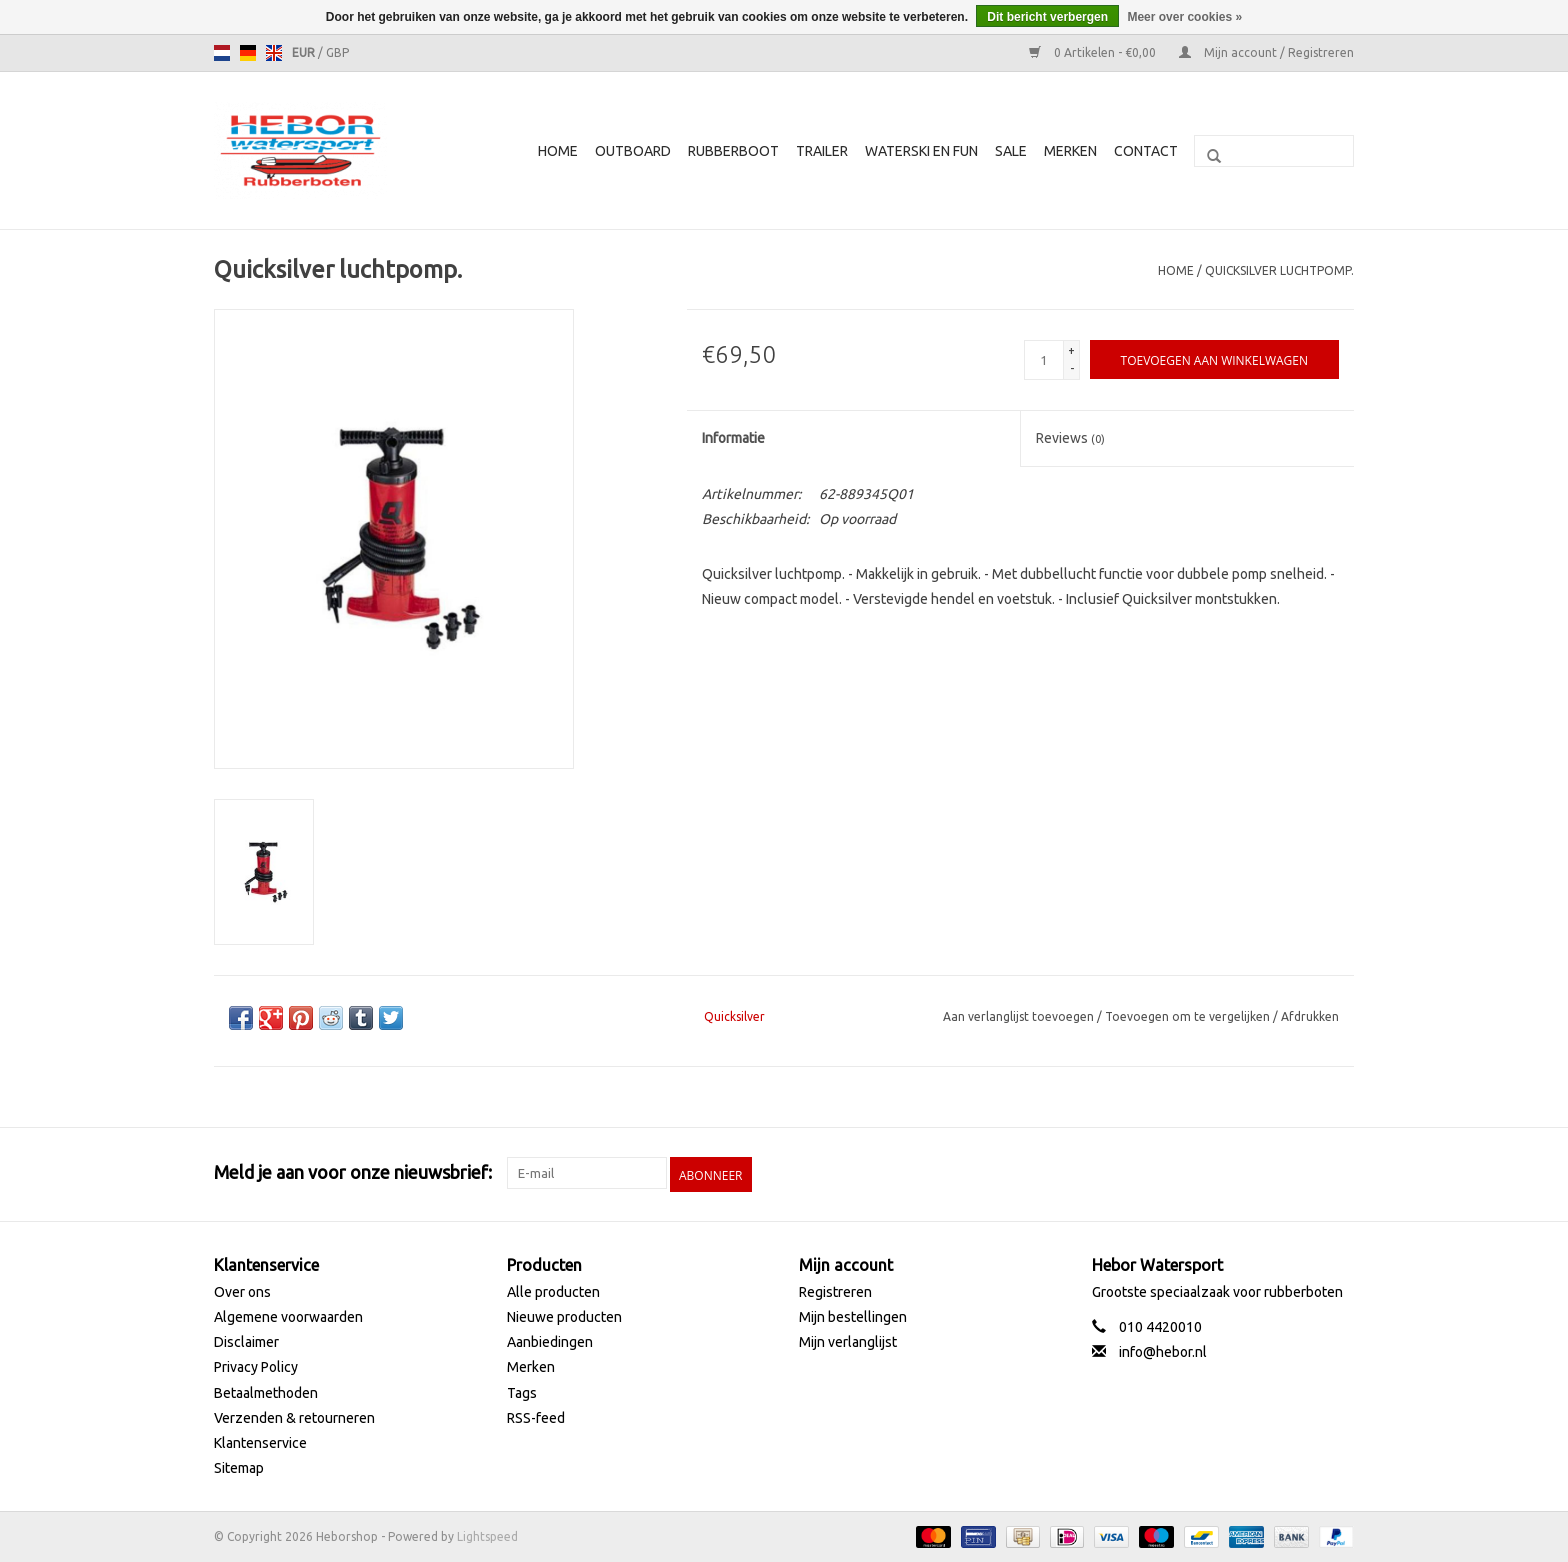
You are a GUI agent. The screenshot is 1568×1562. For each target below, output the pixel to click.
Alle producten (553, 1290)
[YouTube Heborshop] (1303, 1173)
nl (222, 53)
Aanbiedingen (550, 1341)
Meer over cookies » (1184, 17)
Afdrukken (1310, 1016)
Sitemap (239, 1466)
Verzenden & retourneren (294, 1416)
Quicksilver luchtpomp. (1279, 270)
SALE (1011, 151)
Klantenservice (260, 1441)
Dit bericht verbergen (1047, 17)
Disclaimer (246, 1341)
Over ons (242, 1290)
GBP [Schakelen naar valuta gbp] (337, 52)
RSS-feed (536, 1416)
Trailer (822, 151)
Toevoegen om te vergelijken (1189, 1016)
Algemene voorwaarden (288, 1315)
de (248, 53)
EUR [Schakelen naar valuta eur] (305, 52)
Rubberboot (733, 151)
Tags (522, 1391)
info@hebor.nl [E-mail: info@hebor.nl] (1163, 1351)
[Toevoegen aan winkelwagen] (1214, 359)
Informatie (733, 438)
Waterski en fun (921, 151)
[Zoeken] (1274, 151)
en (274, 53)
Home (558, 151)
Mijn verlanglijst (848, 1341)
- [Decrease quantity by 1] (1072, 368)
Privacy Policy (256, 1366)
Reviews (1070, 438)
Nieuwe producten (564, 1315)
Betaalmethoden (266, 1391)
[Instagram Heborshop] (1338, 1173)
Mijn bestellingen (853, 1315)
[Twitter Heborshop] (1268, 1173)
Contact (1146, 151)
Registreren (835, 1290)
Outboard (633, 151)
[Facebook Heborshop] (1233, 1173)
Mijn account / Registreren (1266, 52)
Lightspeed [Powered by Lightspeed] (487, 1535)
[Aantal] (1044, 360)
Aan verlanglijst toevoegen (1020, 1016)
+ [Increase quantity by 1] (1071, 350)
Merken (1070, 151)
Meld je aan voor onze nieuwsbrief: (353, 1172)
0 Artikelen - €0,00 (1094, 52)
